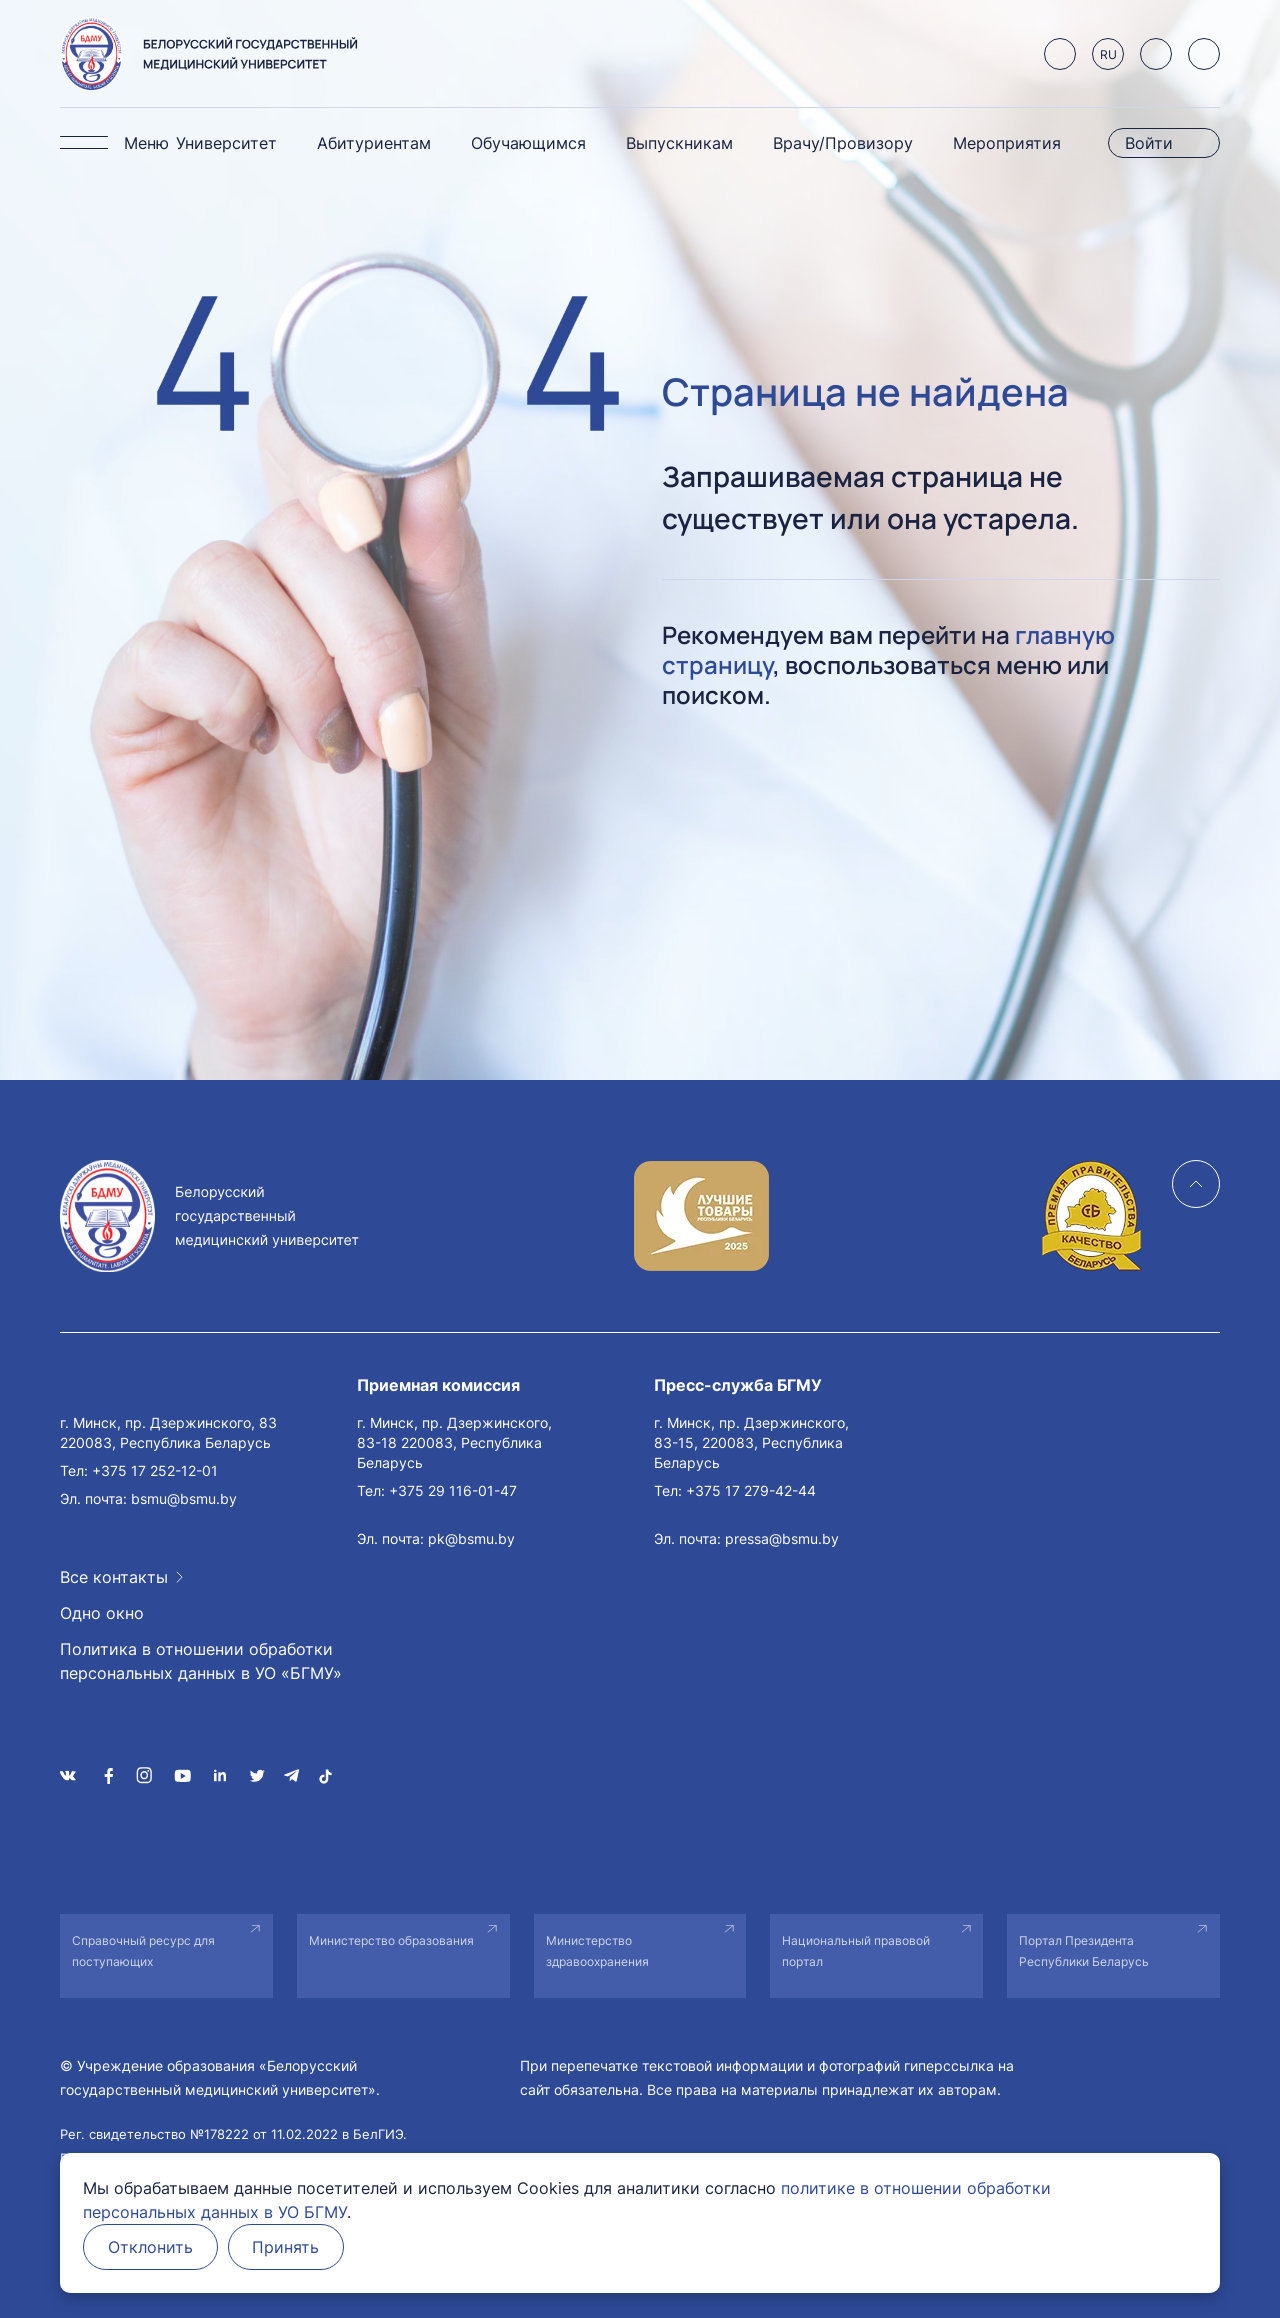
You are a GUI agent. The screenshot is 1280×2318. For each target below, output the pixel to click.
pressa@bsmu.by (782, 1538)
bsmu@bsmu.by (184, 1498)
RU (1108, 54)
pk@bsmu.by (471, 1538)
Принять (286, 2247)
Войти (1149, 143)
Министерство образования (391, 1940)
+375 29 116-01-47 (453, 1490)
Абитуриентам (374, 143)
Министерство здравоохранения (597, 1951)
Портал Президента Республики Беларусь (1084, 1951)
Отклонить (150, 2247)
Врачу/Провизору (843, 143)
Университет (226, 143)
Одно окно (102, 1613)
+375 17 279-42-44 (751, 1490)
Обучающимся (528, 143)
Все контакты (114, 1577)
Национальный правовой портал (856, 1951)
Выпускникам (679, 143)
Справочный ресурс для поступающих (143, 1951)
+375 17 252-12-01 (155, 1470)
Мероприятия (1007, 143)
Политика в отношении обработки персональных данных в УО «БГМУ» (201, 1661)
